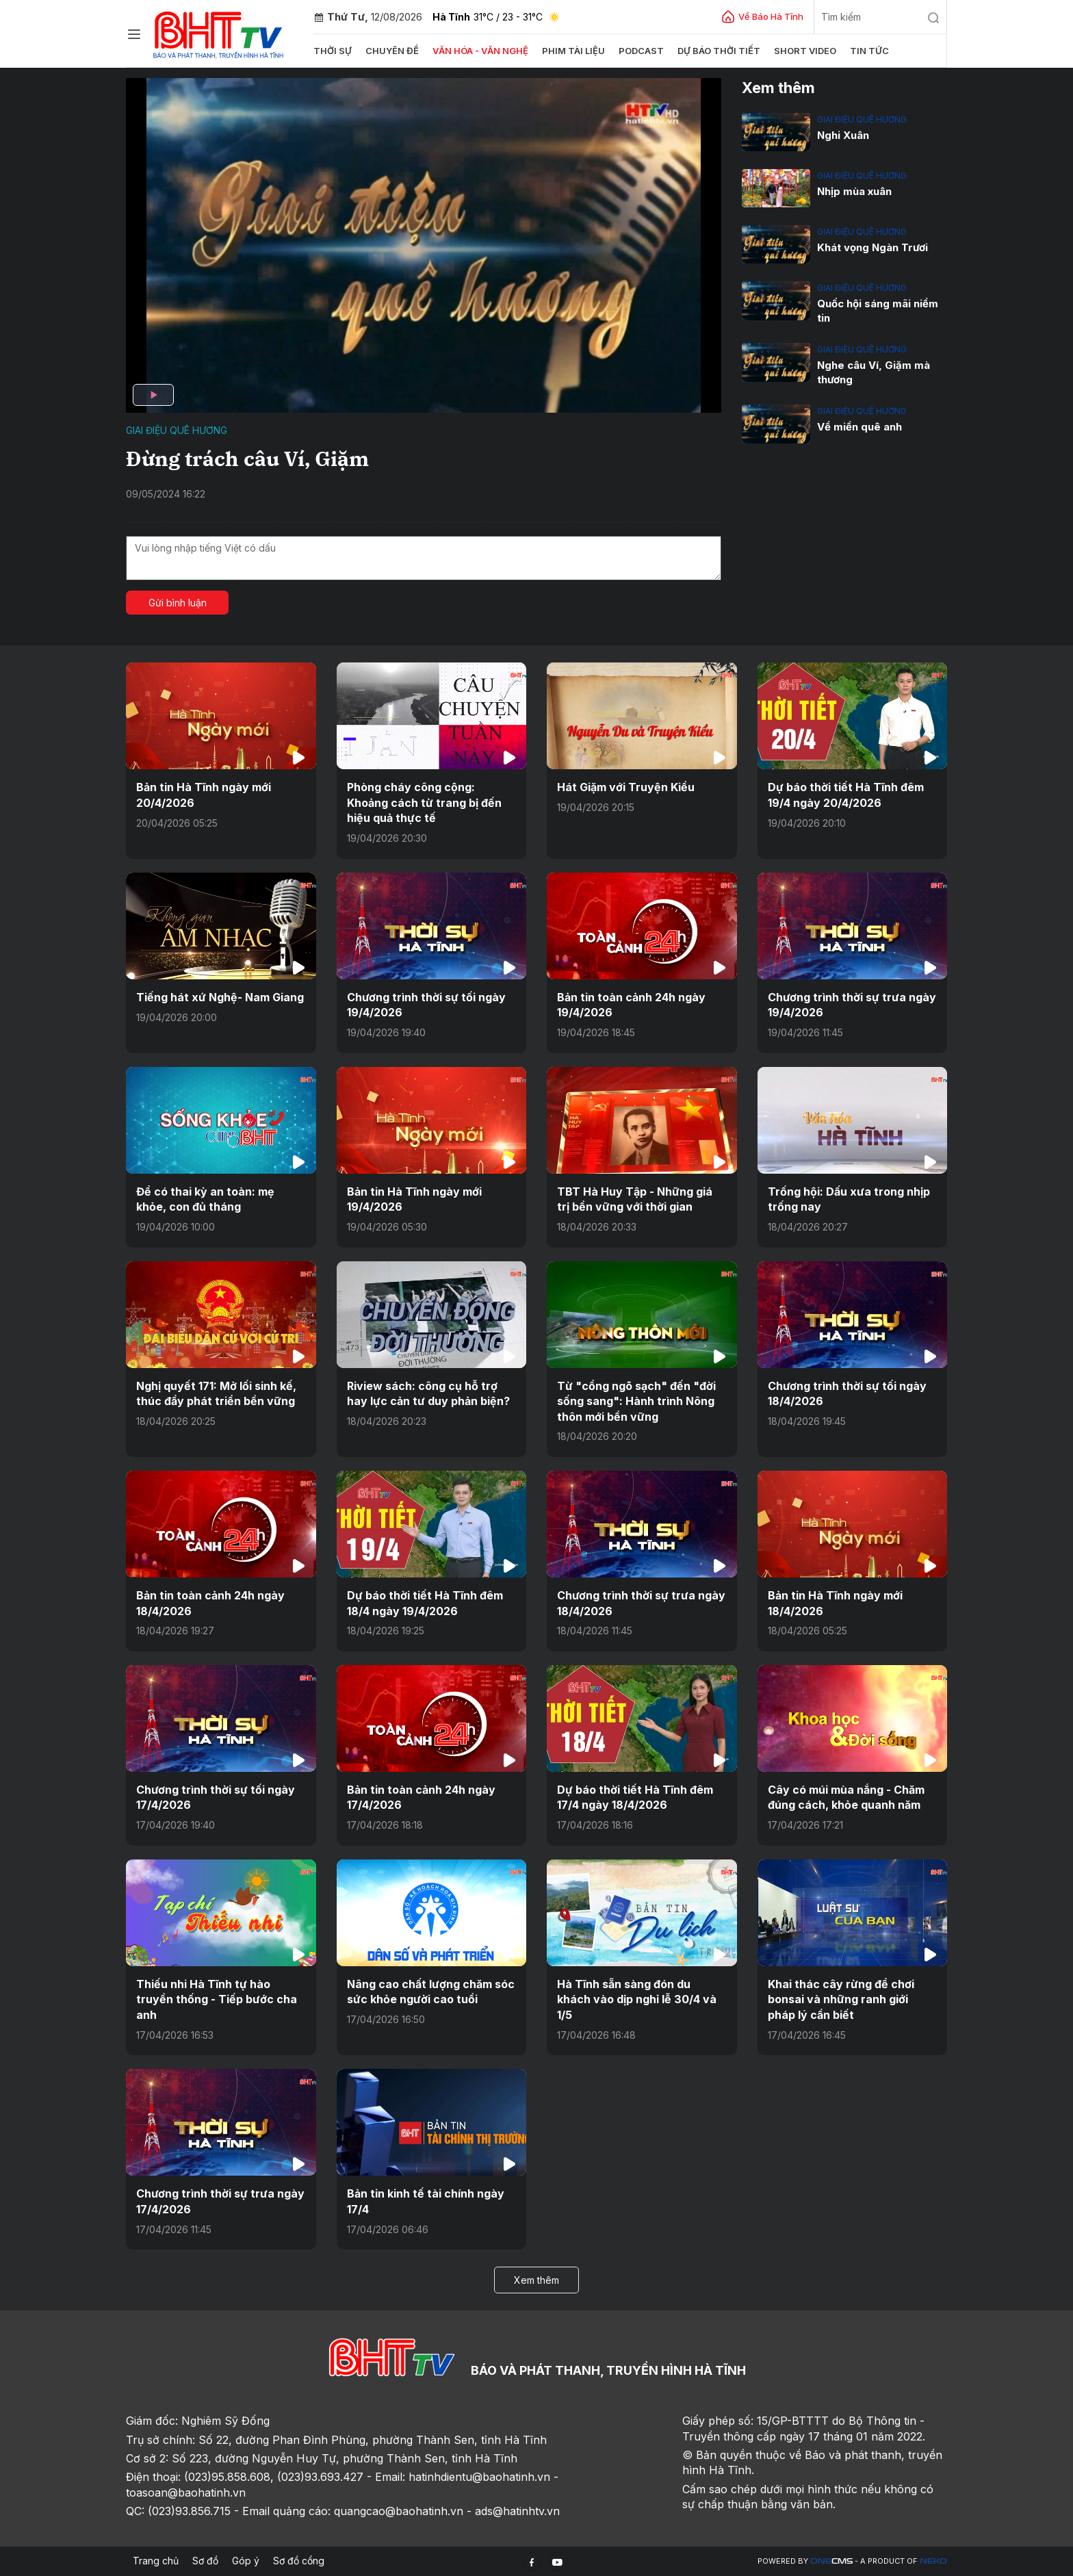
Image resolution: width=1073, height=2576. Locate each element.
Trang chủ (156, 2560)
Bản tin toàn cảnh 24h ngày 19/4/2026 (631, 1004)
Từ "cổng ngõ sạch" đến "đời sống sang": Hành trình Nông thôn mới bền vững (636, 1400)
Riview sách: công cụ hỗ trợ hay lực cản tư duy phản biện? (428, 1392)
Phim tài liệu (573, 50)
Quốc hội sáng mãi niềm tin (877, 310)
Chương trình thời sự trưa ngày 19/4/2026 (852, 1004)
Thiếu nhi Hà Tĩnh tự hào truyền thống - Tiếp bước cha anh (216, 1998)
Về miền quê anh (859, 426)
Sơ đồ (205, 2560)
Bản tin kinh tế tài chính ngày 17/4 (425, 2201)
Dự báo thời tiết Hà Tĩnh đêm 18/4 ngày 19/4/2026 (425, 1602)
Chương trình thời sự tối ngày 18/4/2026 (847, 1392)
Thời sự (332, 50)
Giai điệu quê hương (176, 430)
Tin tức (869, 50)
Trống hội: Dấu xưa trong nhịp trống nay (849, 1199)
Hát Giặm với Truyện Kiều (626, 787)
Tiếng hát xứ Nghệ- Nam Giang (220, 997)
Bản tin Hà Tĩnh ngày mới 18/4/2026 (835, 1602)
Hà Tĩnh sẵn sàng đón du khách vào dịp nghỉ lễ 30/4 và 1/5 (636, 1998)
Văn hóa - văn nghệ (480, 50)
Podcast (641, 50)
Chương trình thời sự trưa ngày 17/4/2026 (220, 2201)
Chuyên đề (392, 50)
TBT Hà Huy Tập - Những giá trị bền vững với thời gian (634, 1199)
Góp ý (245, 2560)
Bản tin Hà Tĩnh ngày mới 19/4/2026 (414, 1199)
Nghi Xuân (843, 135)
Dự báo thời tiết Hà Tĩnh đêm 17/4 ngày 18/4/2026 (635, 1796)
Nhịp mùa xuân (854, 191)
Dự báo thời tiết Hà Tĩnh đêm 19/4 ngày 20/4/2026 (846, 794)
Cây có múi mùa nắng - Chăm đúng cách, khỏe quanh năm (846, 1796)
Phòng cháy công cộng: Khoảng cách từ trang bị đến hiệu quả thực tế (424, 802)
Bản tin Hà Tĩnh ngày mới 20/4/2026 (203, 794)
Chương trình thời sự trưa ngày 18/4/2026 (641, 1602)
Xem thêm (536, 2279)
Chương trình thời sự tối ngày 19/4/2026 (426, 1004)
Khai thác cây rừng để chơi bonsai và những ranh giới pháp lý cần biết (841, 1998)
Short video (805, 50)
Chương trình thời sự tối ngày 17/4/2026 (215, 1796)
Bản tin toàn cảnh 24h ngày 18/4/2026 (210, 1602)
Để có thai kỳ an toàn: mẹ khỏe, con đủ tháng (205, 1199)
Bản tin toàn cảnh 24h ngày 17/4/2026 (421, 1796)
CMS (831, 2560)
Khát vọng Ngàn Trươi (872, 247)
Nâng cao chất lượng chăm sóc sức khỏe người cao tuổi (431, 1990)
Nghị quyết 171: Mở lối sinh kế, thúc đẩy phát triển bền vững (216, 1392)
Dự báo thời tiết (718, 50)
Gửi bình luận (177, 602)
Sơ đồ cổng (298, 2560)
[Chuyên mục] (134, 34)
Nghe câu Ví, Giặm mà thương (873, 372)
